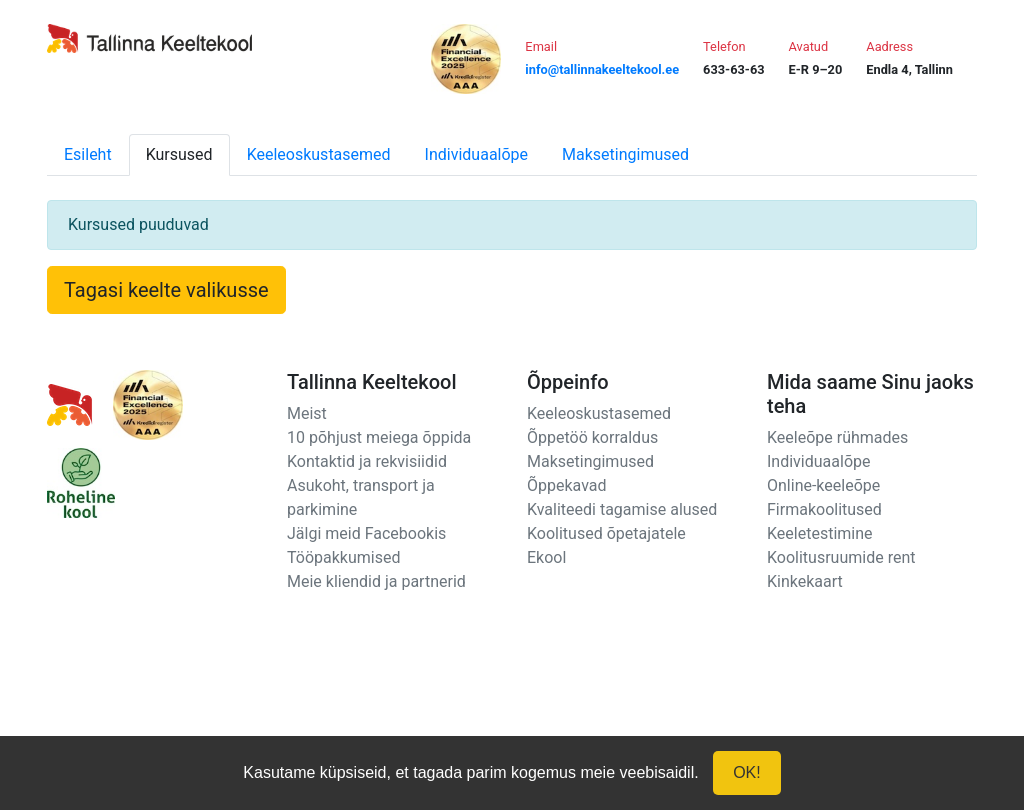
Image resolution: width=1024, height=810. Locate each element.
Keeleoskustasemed (319, 154)
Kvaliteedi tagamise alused (622, 509)
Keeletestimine (820, 533)
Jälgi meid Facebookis (366, 533)
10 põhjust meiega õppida (379, 437)
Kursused (179, 154)
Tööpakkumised (343, 557)
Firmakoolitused (824, 509)
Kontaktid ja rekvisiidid (367, 461)
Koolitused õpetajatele (606, 533)
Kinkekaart (805, 581)
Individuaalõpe (476, 154)
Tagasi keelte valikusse (166, 290)
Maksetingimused (625, 154)
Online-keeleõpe (823, 485)
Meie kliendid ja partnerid (376, 581)
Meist (307, 413)
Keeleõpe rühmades (837, 437)
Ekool (546, 557)
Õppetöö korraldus (592, 437)
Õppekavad (567, 485)
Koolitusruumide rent (841, 557)
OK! (747, 772)
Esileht (88, 154)
